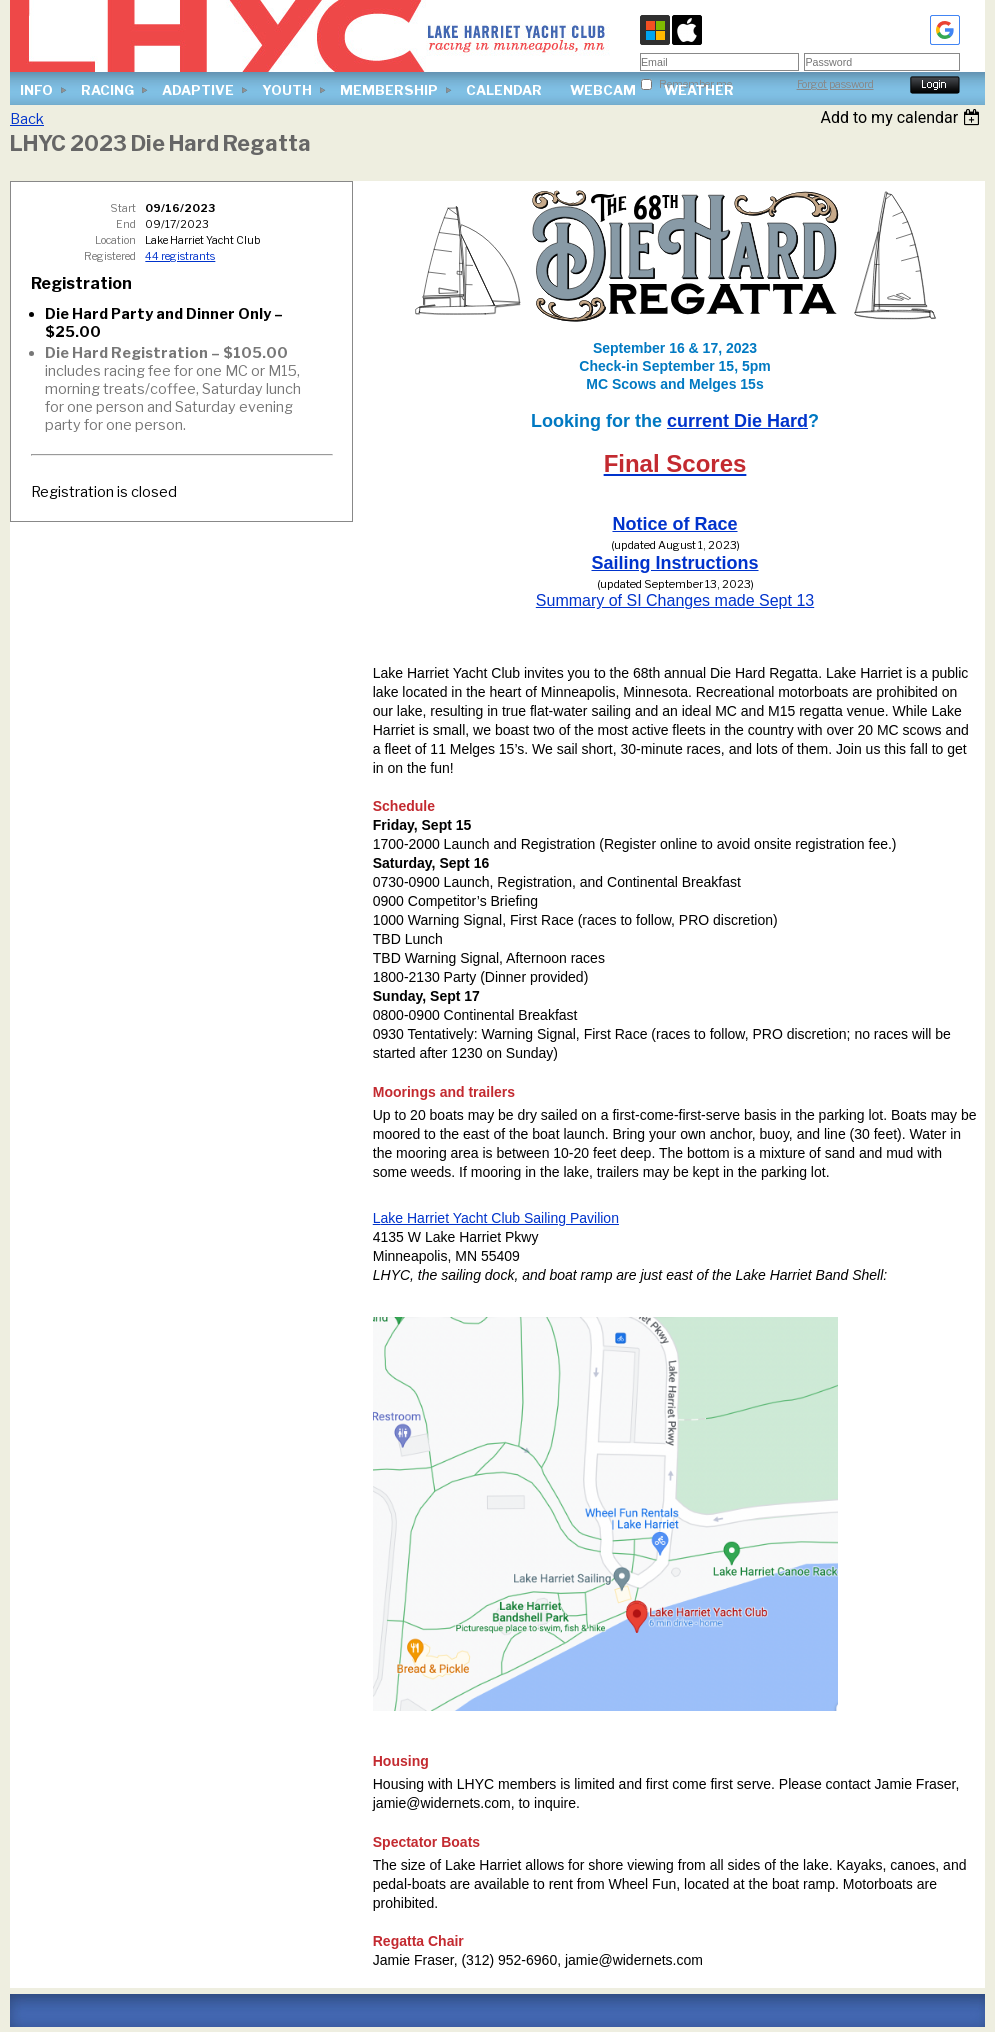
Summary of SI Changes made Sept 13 (675, 600)
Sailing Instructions (674, 563)
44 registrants (180, 256)
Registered (110, 256)
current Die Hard (737, 421)
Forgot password (835, 84)
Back (27, 119)
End (126, 224)
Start (123, 208)
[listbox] (902, 117)
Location (115, 240)
